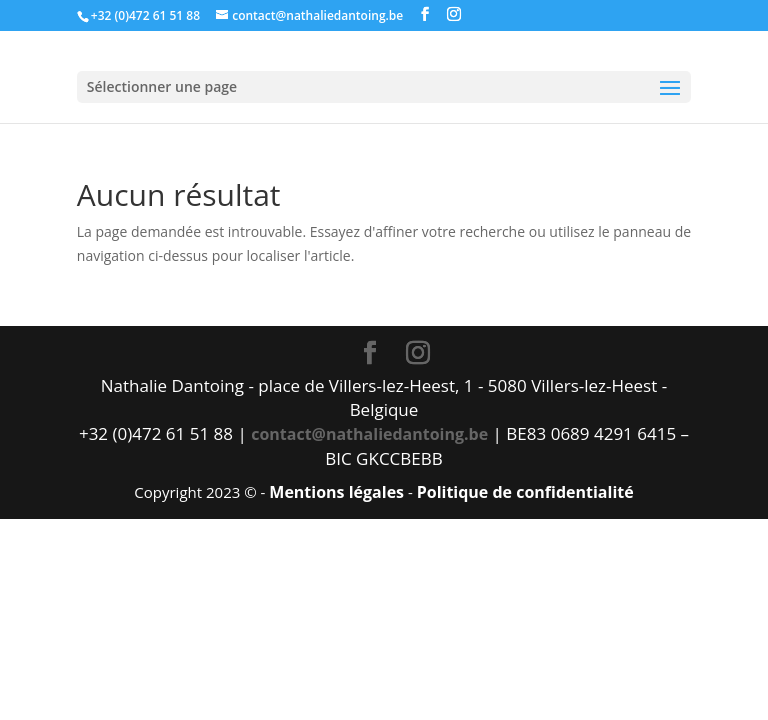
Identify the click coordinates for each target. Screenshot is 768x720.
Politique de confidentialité (525, 492)
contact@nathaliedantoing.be (369, 434)
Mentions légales (336, 492)
